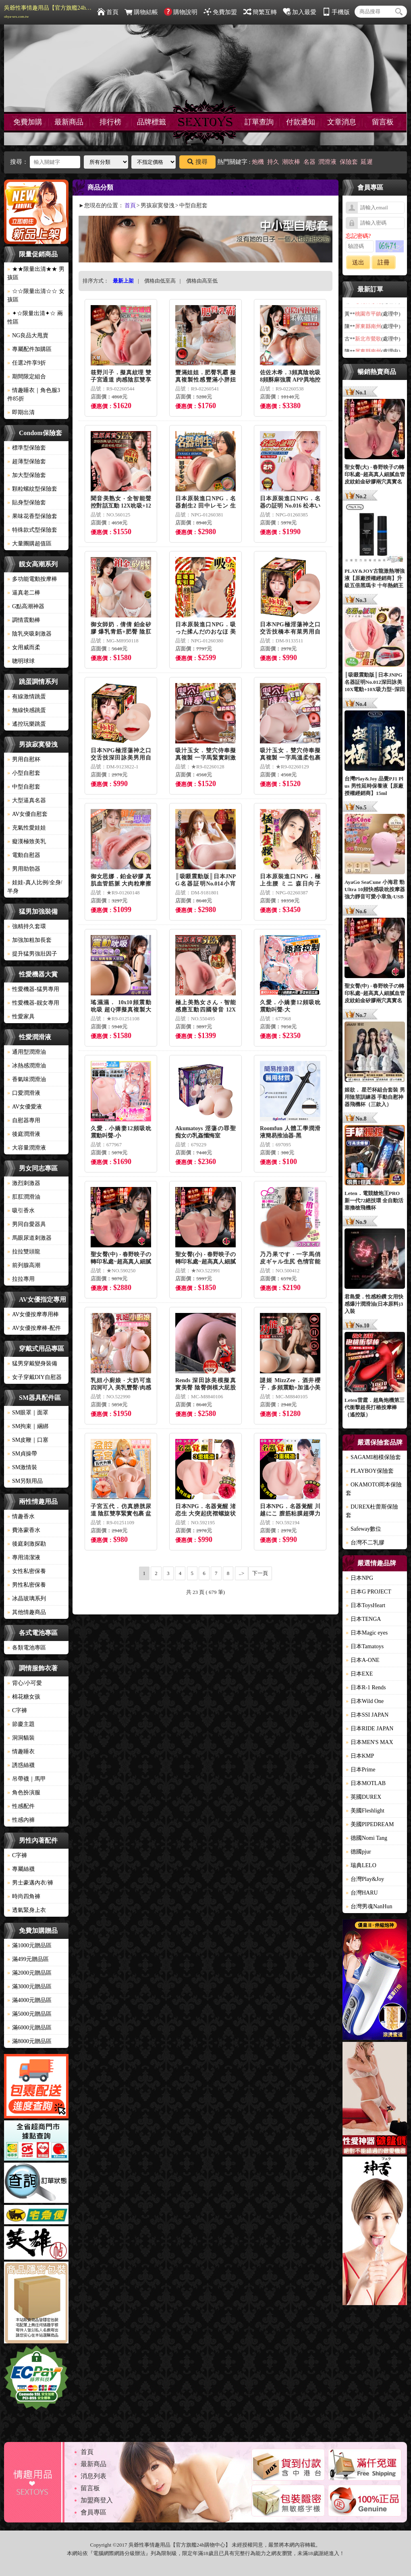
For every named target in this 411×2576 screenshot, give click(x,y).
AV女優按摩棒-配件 (34, 1328)
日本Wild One (365, 1701)
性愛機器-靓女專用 (33, 1003)
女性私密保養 (26, 1571)
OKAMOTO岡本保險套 (374, 1489)
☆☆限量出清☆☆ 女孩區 (35, 295)
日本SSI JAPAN (367, 1715)
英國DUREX (363, 1797)
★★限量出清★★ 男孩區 (35, 273)
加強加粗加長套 (29, 940)
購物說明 (180, 12)
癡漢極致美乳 (26, 841)
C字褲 (17, 1710)
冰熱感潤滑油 (26, 1066)
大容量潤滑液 (26, 1148)
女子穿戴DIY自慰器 (34, 1377)
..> (242, 1573)
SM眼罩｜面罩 (27, 1413)
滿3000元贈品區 (29, 1987)
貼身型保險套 (26, 503)
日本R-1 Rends (366, 1687)
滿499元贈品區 (28, 1959)
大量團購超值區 (29, 544)
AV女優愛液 (24, 1107)
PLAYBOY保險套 (370, 1471)
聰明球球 (21, 661)
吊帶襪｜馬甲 (26, 1779)
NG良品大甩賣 (27, 335)
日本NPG (359, 1578)
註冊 (384, 262)
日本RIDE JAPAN (369, 1729)
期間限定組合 (26, 377)
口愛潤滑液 (23, 1093)
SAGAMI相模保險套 (373, 1457)
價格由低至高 (160, 281)
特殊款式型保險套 (32, 530)
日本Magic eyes (367, 1633)
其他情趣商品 (26, 1612)
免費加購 (27, 122)
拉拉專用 (21, 1279)
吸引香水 (21, 1211)
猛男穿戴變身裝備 (32, 1363)
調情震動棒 (23, 620)
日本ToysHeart (365, 1605)
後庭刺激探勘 (26, 1544)
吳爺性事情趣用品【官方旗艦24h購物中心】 (48, 12)
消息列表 (93, 2476)
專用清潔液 (23, 1557)
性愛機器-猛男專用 (33, 989)
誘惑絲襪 (21, 1765)
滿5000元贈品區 (29, 2014)
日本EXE (359, 1674)
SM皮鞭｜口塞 (27, 1440)
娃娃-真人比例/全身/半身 (34, 886)
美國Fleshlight (365, 1811)
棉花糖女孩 (23, 1697)
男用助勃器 (23, 869)
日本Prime (360, 1770)
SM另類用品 (25, 1481)
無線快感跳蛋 (26, 710)
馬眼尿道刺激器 (29, 1238)
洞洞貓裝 (21, 1738)
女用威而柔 (23, 647)
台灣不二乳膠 (365, 1543)
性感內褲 (21, 1820)
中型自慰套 (23, 787)
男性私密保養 (26, 1585)
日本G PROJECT (368, 1592)
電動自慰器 (23, 855)
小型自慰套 (23, 773)
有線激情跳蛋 (26, 697)
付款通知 (300, 122)
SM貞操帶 (22, 1454)
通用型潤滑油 (26, 1052)
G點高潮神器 (25, 606)
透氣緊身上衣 (26, 1910)
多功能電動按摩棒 (32, 579)
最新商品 (68, 122)
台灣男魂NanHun (369, 1906)
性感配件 (21, 1806)
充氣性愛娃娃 (26, 828)
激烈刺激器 (23, 1183)
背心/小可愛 (24, 1683)
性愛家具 (21, 1016)
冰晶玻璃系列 (26, 1599)
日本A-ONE (363, 1660)
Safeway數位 (363, 1529)
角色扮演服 (23, 1793)
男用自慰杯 (23, 759)
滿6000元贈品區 (29, 2028)
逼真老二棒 (23, 593)
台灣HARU (362, 1893)
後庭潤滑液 (23, 1134)
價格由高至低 (202, 281)
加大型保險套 (26, 475)
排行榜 (110, 122)
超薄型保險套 (26, 461)
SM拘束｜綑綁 (27, 1426)
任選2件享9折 (26, 363)
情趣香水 (21, 1516)
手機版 (336, 12)
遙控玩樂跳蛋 (26, 724)
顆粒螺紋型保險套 (32, 489)
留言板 (383, 122)
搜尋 (197, 162)
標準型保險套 (26, 448)
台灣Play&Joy (365, 1879)
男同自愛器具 (26, 1224)
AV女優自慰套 (27, 814)
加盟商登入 (97, 2500)
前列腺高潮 (23, 1265)
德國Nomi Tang (366, 1838)
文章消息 (341, 122)
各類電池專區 (26, 1648)
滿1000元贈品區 (29, 1945)
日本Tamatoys (365, 1646)
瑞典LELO (361, 1865)
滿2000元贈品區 (29, 1973)
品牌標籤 (151, 122)
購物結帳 (141, 12)
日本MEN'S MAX (369, 1742)
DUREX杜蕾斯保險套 (372, 1511)
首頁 (107, 12)
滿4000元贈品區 (29, 2000)
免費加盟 (220, 12)
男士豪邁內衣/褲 (30, 1883)
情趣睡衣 (21, 1751)
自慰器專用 (23, 1120)
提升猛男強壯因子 (32, 954)
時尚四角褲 (23, 1896)
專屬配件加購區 (29, 349)
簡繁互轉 (260, 12)
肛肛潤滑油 (23, 1197)
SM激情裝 (22, 1467)
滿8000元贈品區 (29, 2041)
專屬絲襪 (21, 1869)
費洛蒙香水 (23, 1530)
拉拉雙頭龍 (23, 1252)
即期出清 (21, 412)
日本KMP (360, 1756)
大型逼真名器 (26, 800)
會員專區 (93, 2512)
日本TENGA (363, 1619)
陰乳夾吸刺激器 (29, 634)
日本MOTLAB (366, 1783)
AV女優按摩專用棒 (33, 1314)
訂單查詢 (259, 122)
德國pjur (358, 1852)
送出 (358, 262)
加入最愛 (299, 12)
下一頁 (260, 1573)
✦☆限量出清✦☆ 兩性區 (35, 317)
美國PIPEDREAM (370, 1824)
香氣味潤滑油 (26, 1079)
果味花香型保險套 (32, 516)
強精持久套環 (26, 926)
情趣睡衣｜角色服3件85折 (33, 394)
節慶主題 (21, 1724)
